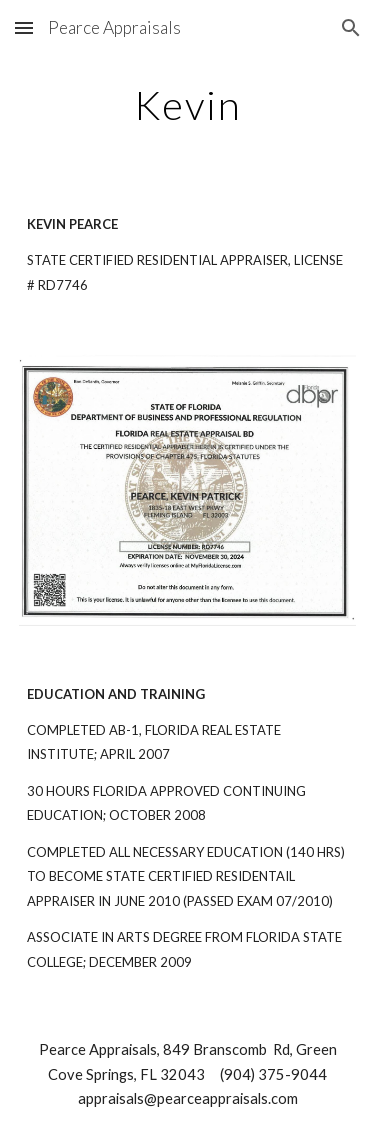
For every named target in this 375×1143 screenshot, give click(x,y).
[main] (188, 105)
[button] (24, 27)
